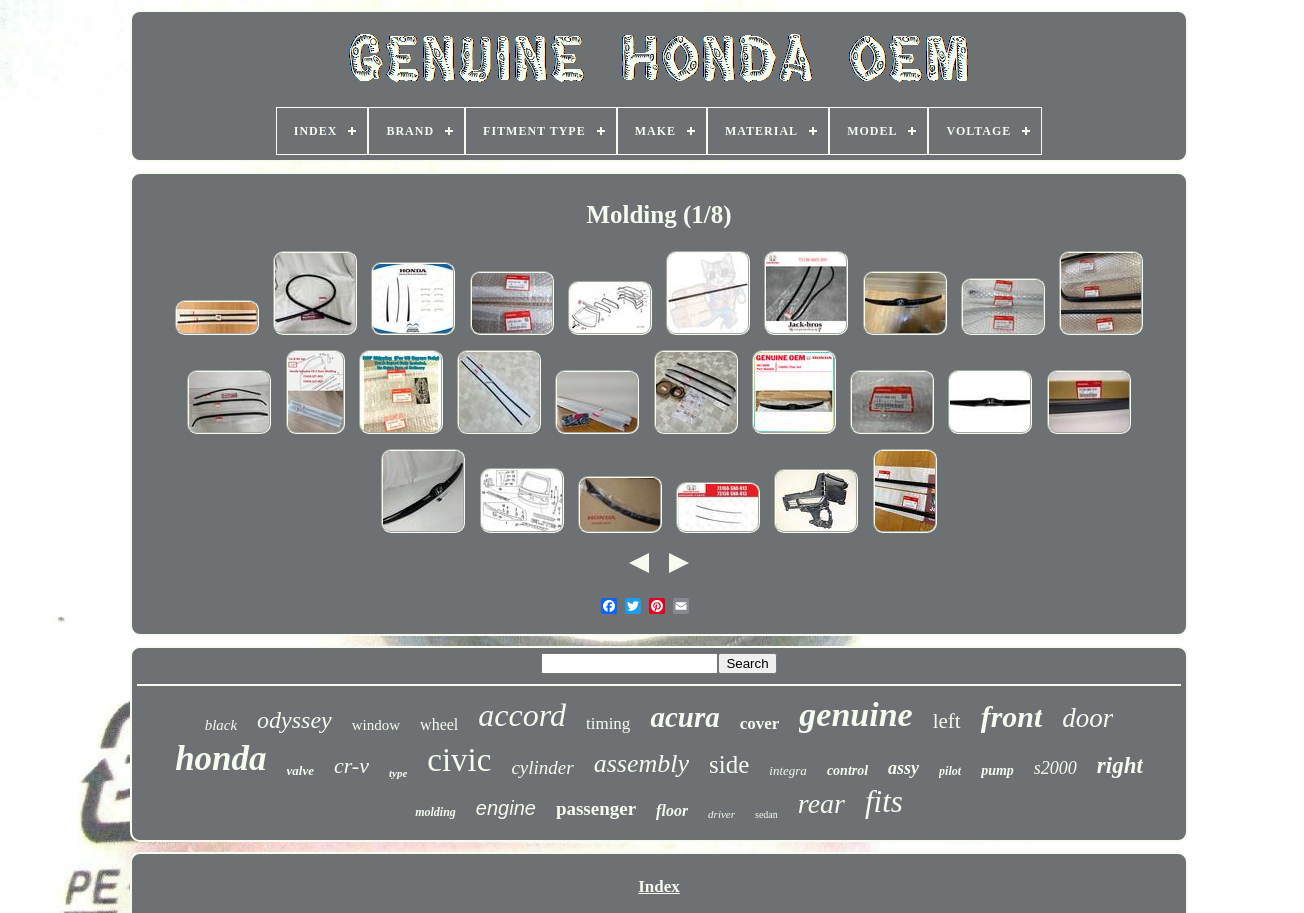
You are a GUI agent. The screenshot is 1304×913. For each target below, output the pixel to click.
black (221, 725)
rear (821, 803)
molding (435, 812)
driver (721, 814)
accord (522, 715)
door (1087, 718)
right (1120, 765)
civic (459, 760)
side (729, 764)
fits (884, 801)
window (376, 725)
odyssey (294, 720)
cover (760, 723)
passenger (596, 808)
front (1012, 716)
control (847, 770)
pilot (950, 771)
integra (788, 770)
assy (903, 768)
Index (659, 886)
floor (672, 810)
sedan (766, 814)
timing (608, 723)
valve (300, 770)
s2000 (1055, 768)
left (947, 721)
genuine (855, 714)
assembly (641, 763)
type (398, 773)
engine (506, 808)
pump (997, 770)
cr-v (351, 765)
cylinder (542, 767)
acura (684, 717)
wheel (439, 724)
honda (220, 758)
